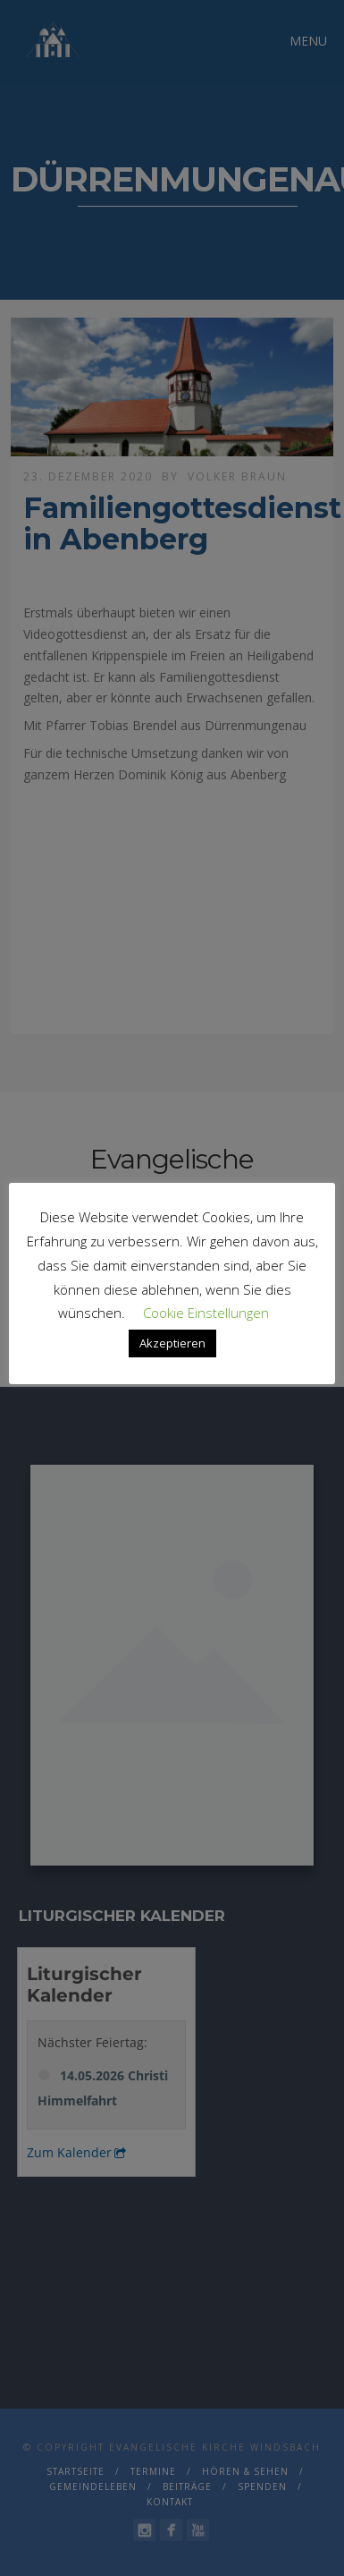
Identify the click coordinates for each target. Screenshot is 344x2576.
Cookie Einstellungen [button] (206, 1313)
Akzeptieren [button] (172, 1343)
